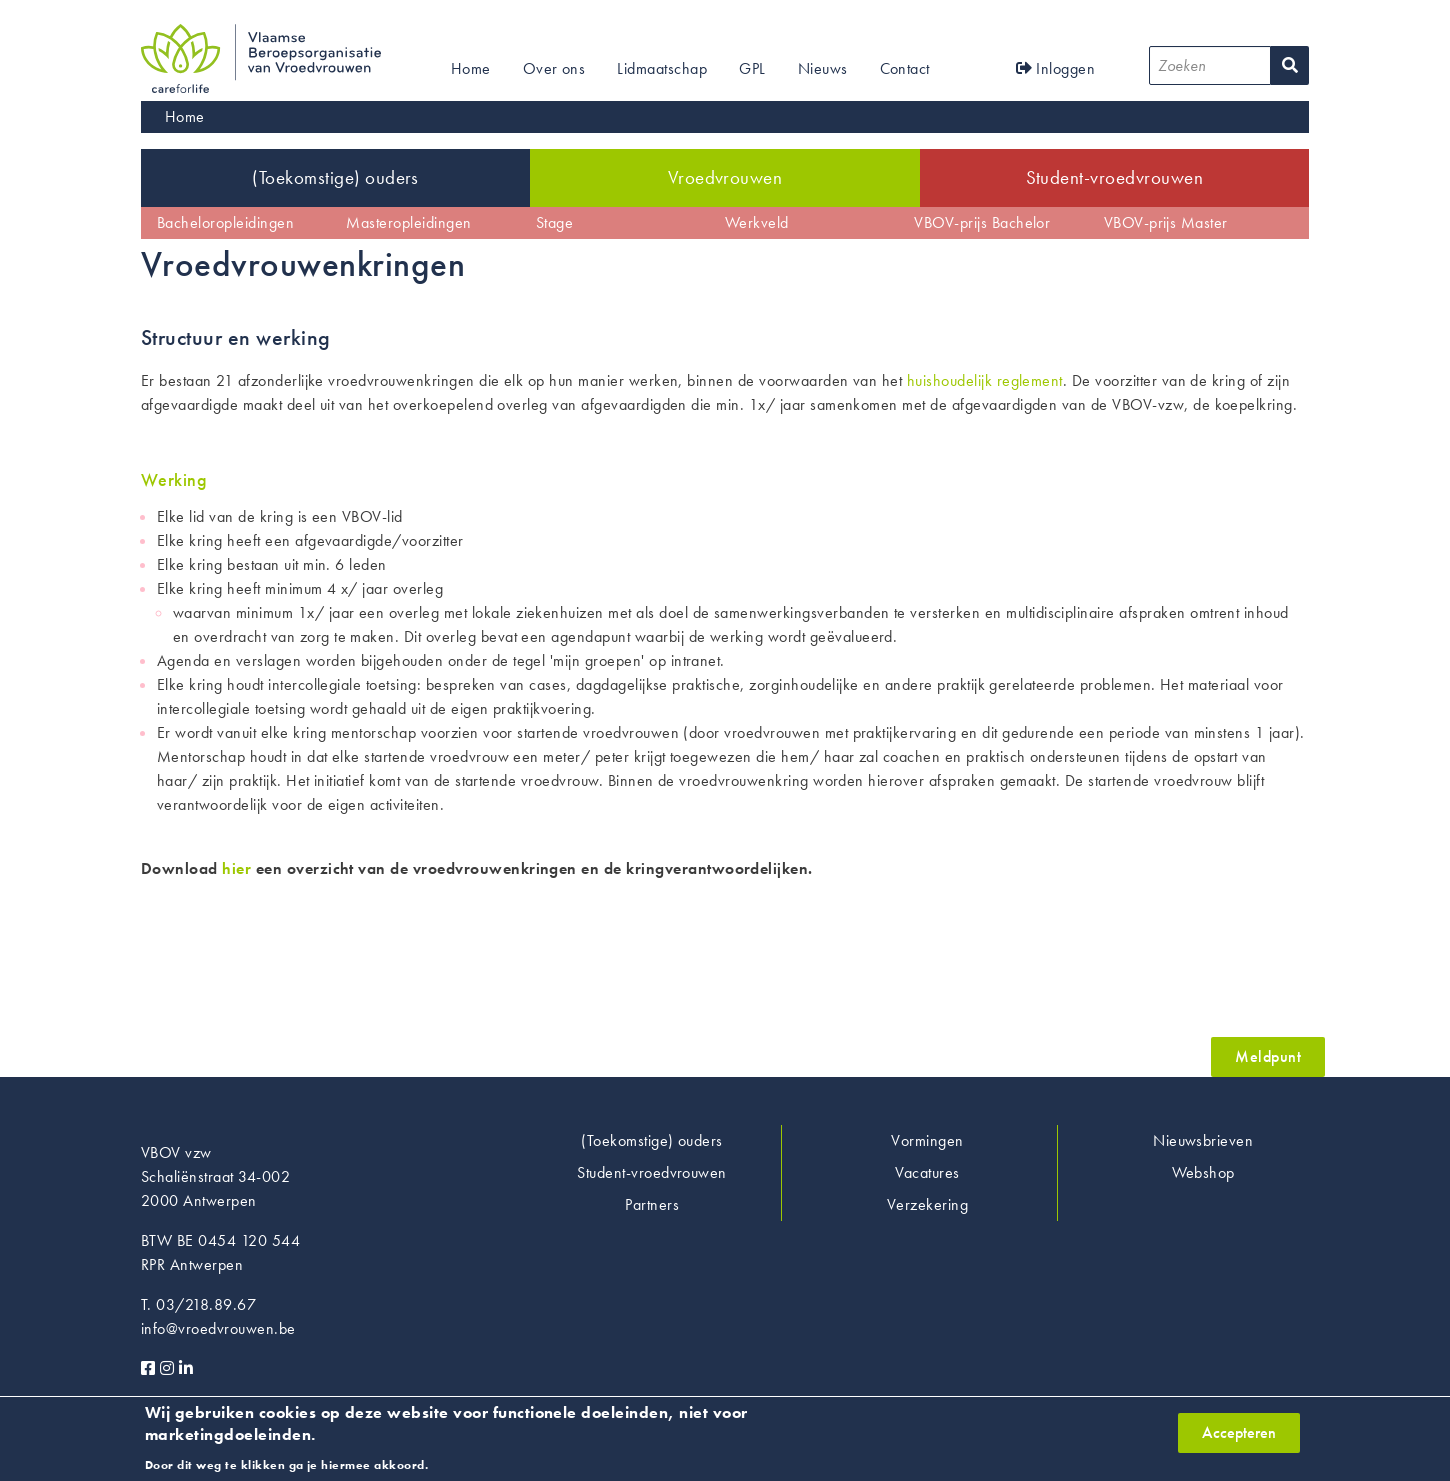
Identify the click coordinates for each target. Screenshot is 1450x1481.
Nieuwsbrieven (1203, 1140)
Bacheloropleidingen (225, 222)
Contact (905, 68)
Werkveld (757, 222)
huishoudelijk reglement (985, 380)
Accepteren (1239, 1439)
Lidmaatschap (662, 68)
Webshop (1203, 1172)
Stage (554, 222)
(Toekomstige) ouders (335, 177)
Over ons (554, 68)
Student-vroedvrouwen (1115, 177)
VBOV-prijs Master (1166, 222)
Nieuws (823, 68)
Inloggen (1056, 68)
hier (236, 868)
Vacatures (927, 1172)
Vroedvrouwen (725, 177)
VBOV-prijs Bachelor (982, 222)
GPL (752, 68)
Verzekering (927, 1204)
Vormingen (927, 1140)
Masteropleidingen (408, 222)
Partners (652, 1204)
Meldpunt (1268, 1056)
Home (471, 68)
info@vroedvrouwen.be (218, 1328)
